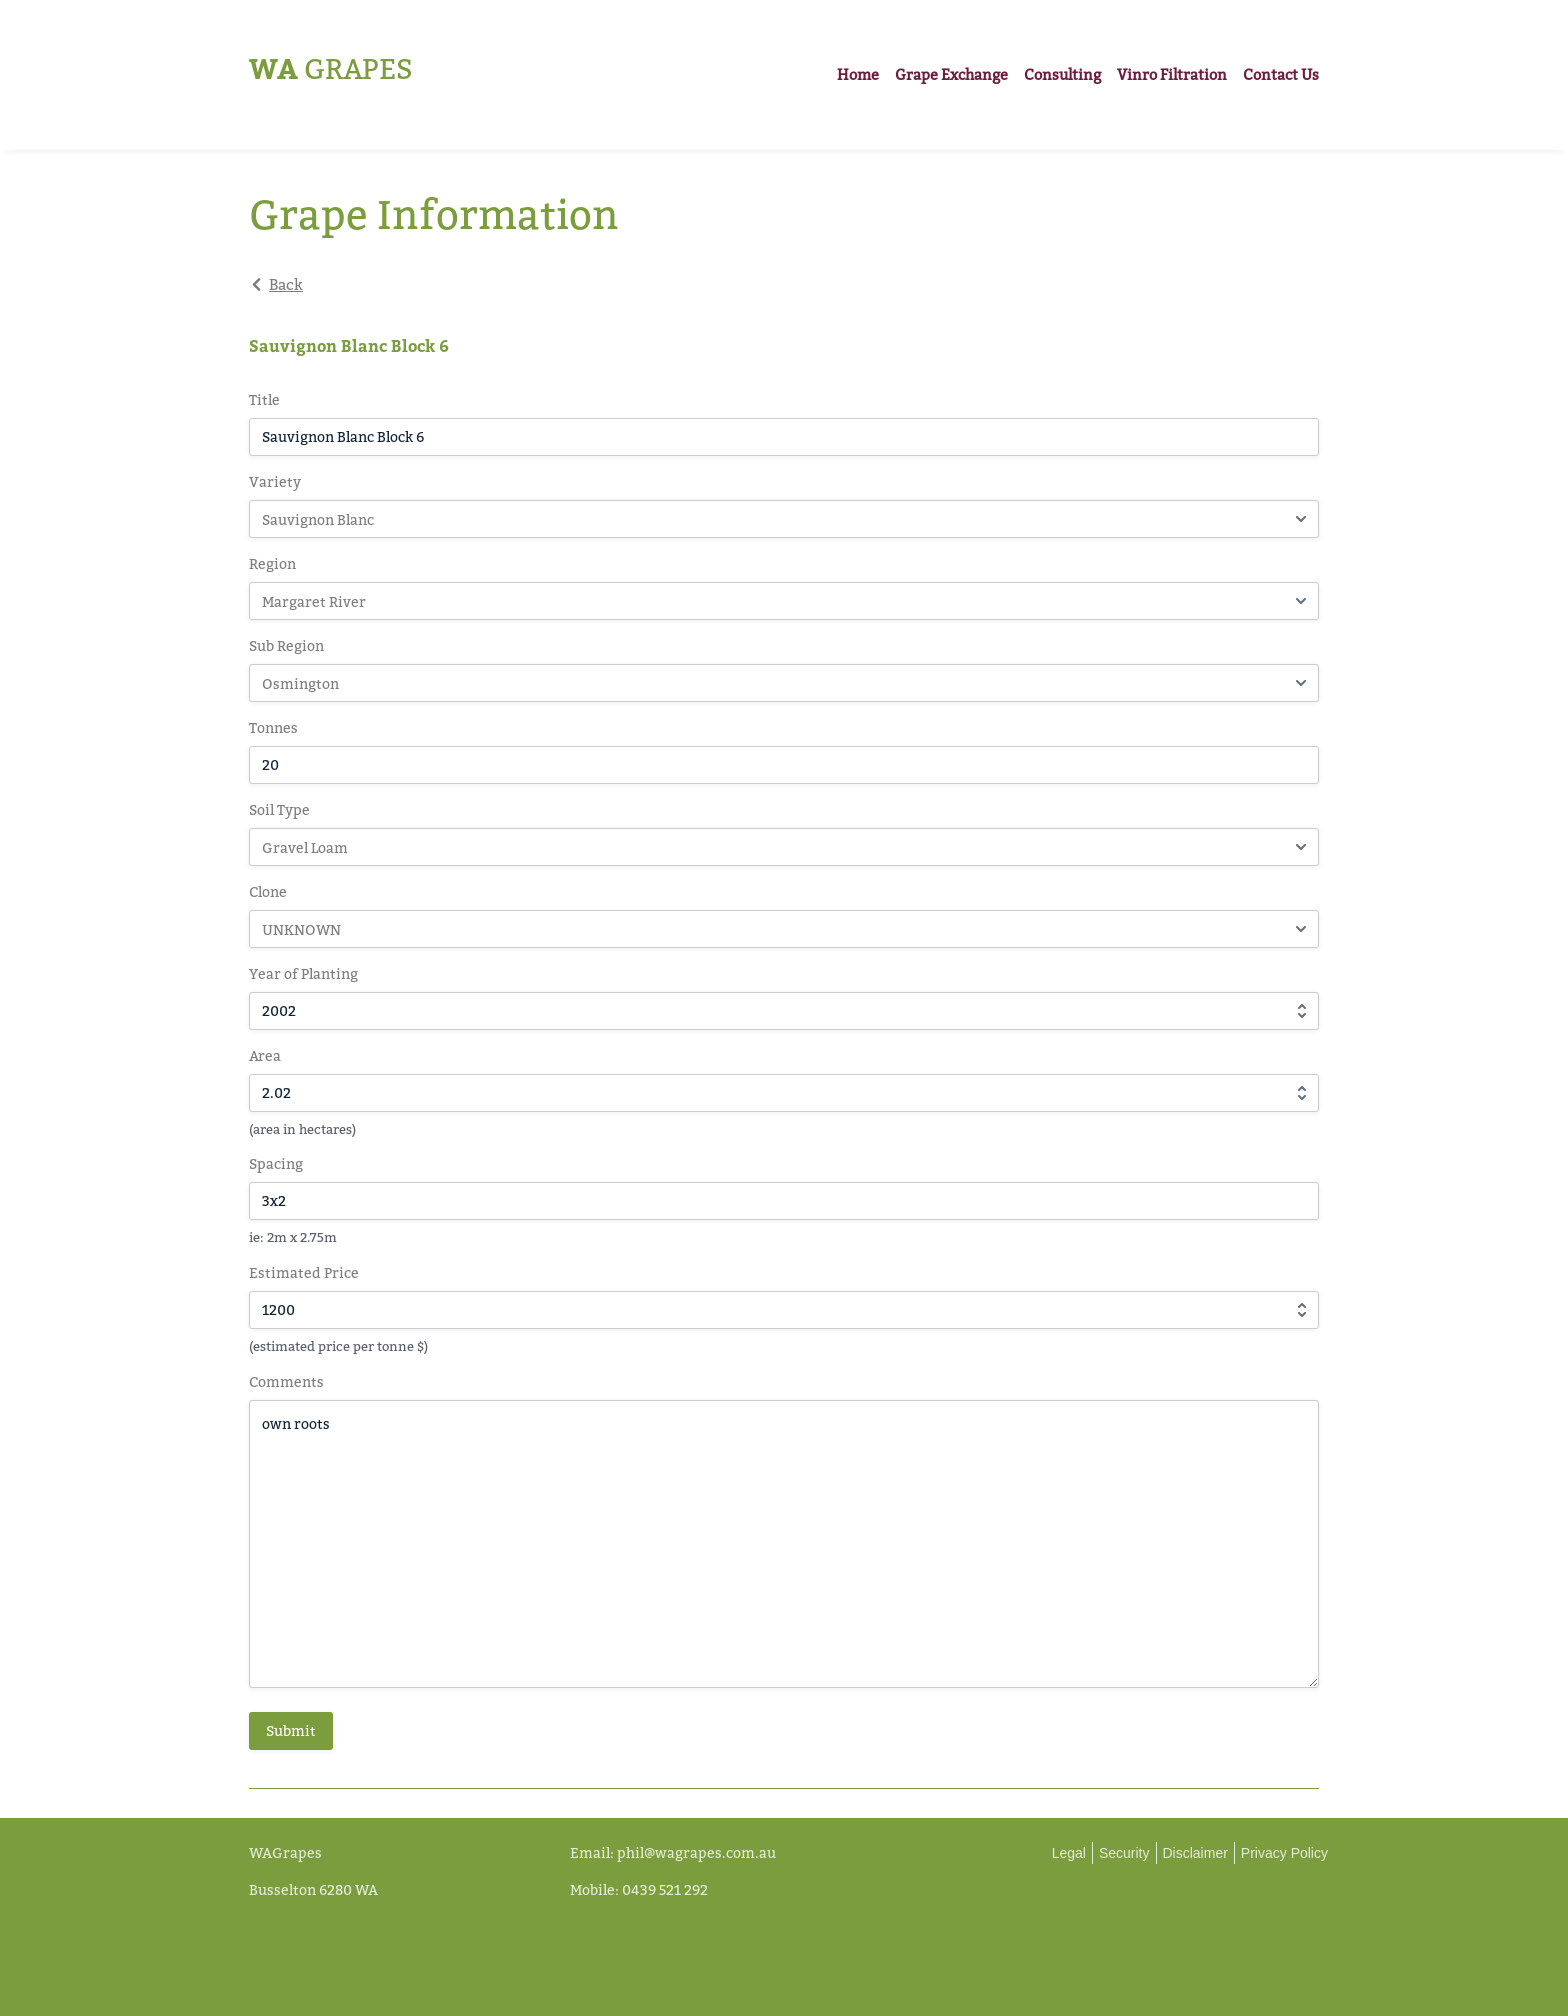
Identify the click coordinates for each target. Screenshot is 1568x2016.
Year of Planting (303, 973)
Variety (275, 481)
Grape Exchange (951, 74)
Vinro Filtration (1172, 74)
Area (265, 1055)
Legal (1069, 1853)
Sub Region (286, 645)
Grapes (331, 68)
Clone (268, 891)
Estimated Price (304, 1272)
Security (1124, 1853)
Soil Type (279, 809)
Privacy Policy (1284, 1853)
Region (272, 563)
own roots (784, 1544)
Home (858, 74)
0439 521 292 (665, 1889)
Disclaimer (1195, 1853)
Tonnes (273, 727)
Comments (286, 1381)
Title (264, 399)
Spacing (276, 1163)
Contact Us (1281, 74)
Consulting (1062, 74)
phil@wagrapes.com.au (696, 1852)
